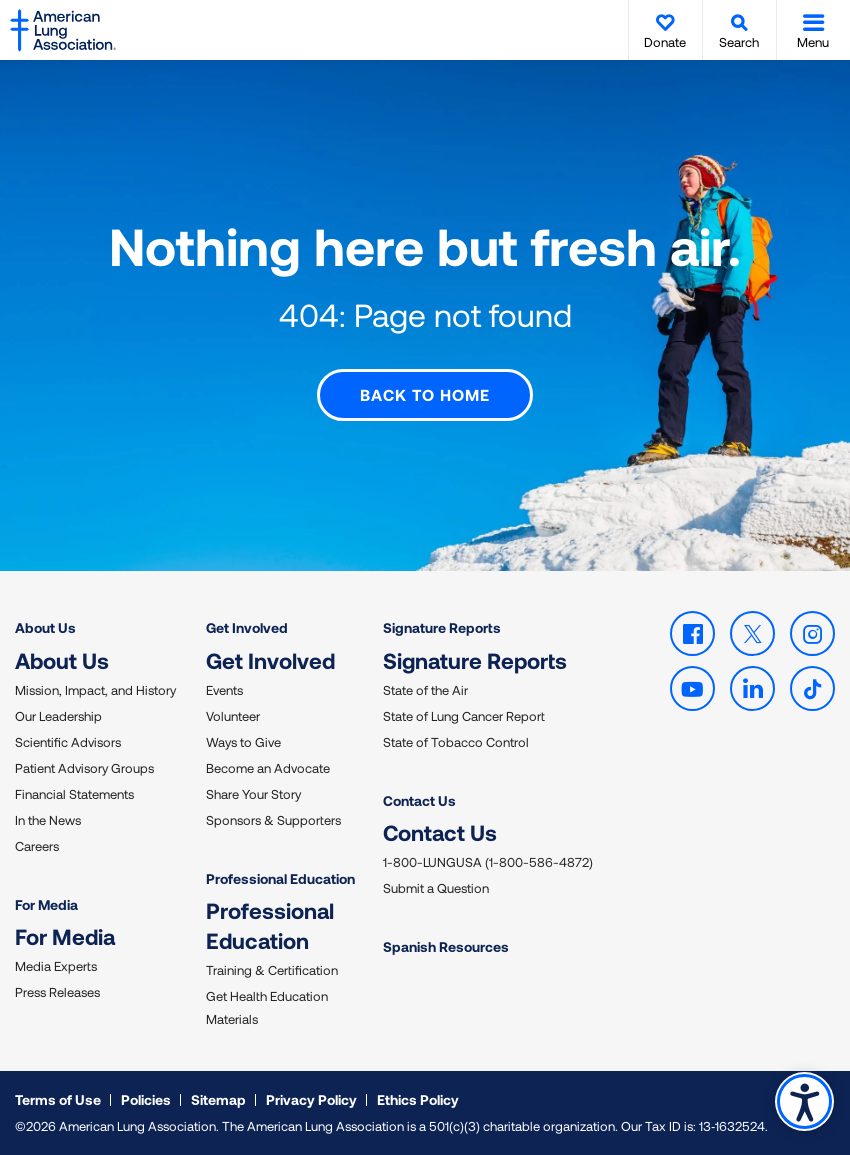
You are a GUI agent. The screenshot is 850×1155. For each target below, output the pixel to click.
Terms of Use (58, 1099)
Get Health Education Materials (267, 1007)
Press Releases (57, 992)
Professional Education (280, 877)
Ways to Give (243, 741)
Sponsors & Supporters (273, 819)
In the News (48, 819)
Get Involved (247, 627)
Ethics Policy (418, 1099)
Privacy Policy (311, 1099)
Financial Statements (74, 793)
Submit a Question (436, 888)
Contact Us (419, 799)
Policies (146, 1099)
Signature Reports (442, 627)
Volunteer (233, 715)
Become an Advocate (268, 767)
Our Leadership (58, 715)
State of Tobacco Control (456, 741)
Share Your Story (253, 793)
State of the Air (425, 689)
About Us (45, 627)
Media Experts (56, 966)
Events (224, 689)
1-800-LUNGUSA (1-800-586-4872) (488, 862)
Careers (37, 845)
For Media (46, 903)
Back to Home (425, 394)
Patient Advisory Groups (84, 767)
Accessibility (804, 1101)
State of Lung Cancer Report (464, 715)
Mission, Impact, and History (95, 689)
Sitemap (218, 1099)
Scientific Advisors (68, 741)
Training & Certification (272, 970)
